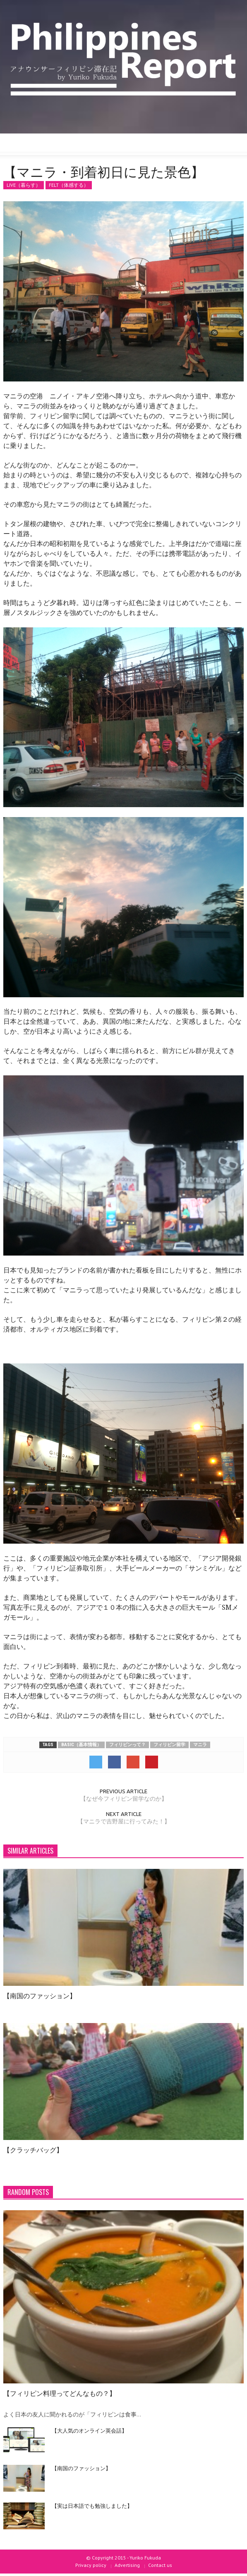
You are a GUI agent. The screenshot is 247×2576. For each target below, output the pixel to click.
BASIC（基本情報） (81, 1744)
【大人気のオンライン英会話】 (89, 2430)
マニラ (200, 1744)
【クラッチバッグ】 (33, 2149)
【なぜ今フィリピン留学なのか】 (123, 1798)
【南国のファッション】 (39, 1995)
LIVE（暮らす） (24, 185)
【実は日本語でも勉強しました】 (92, 2505)
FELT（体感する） (69, 185)
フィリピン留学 (169, 1744)
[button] (31, 145)
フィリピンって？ (127, 1744)
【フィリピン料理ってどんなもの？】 (59, 2393)
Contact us (160, 2565)
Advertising (127, 2565)
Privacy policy (90, 2565)
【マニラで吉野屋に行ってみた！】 (123, 1821)
